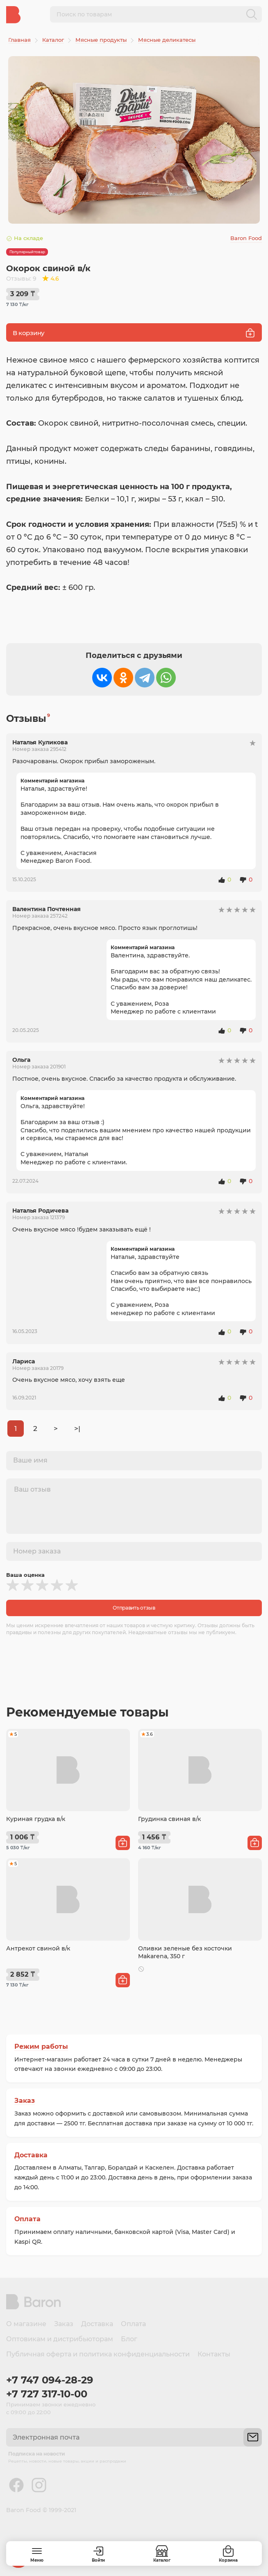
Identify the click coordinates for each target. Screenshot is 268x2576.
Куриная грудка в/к (35, 1819)
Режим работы (41, 2046)
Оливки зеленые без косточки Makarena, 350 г (185, 1952)
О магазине (26, 2324)
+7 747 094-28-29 (49, 2380)
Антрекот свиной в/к (38, 1948)
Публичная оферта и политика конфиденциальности (98, 2354)
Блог (129, 2339)
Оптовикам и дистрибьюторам (59, 2339)
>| (77, 1428)
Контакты (214, 2354)
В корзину (134, 333)
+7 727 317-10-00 (46, 2394)
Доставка (31, 2155)
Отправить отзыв (134, 1608)
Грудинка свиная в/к (169, 1819)
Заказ (24, 2100)
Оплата (27, 2219)
